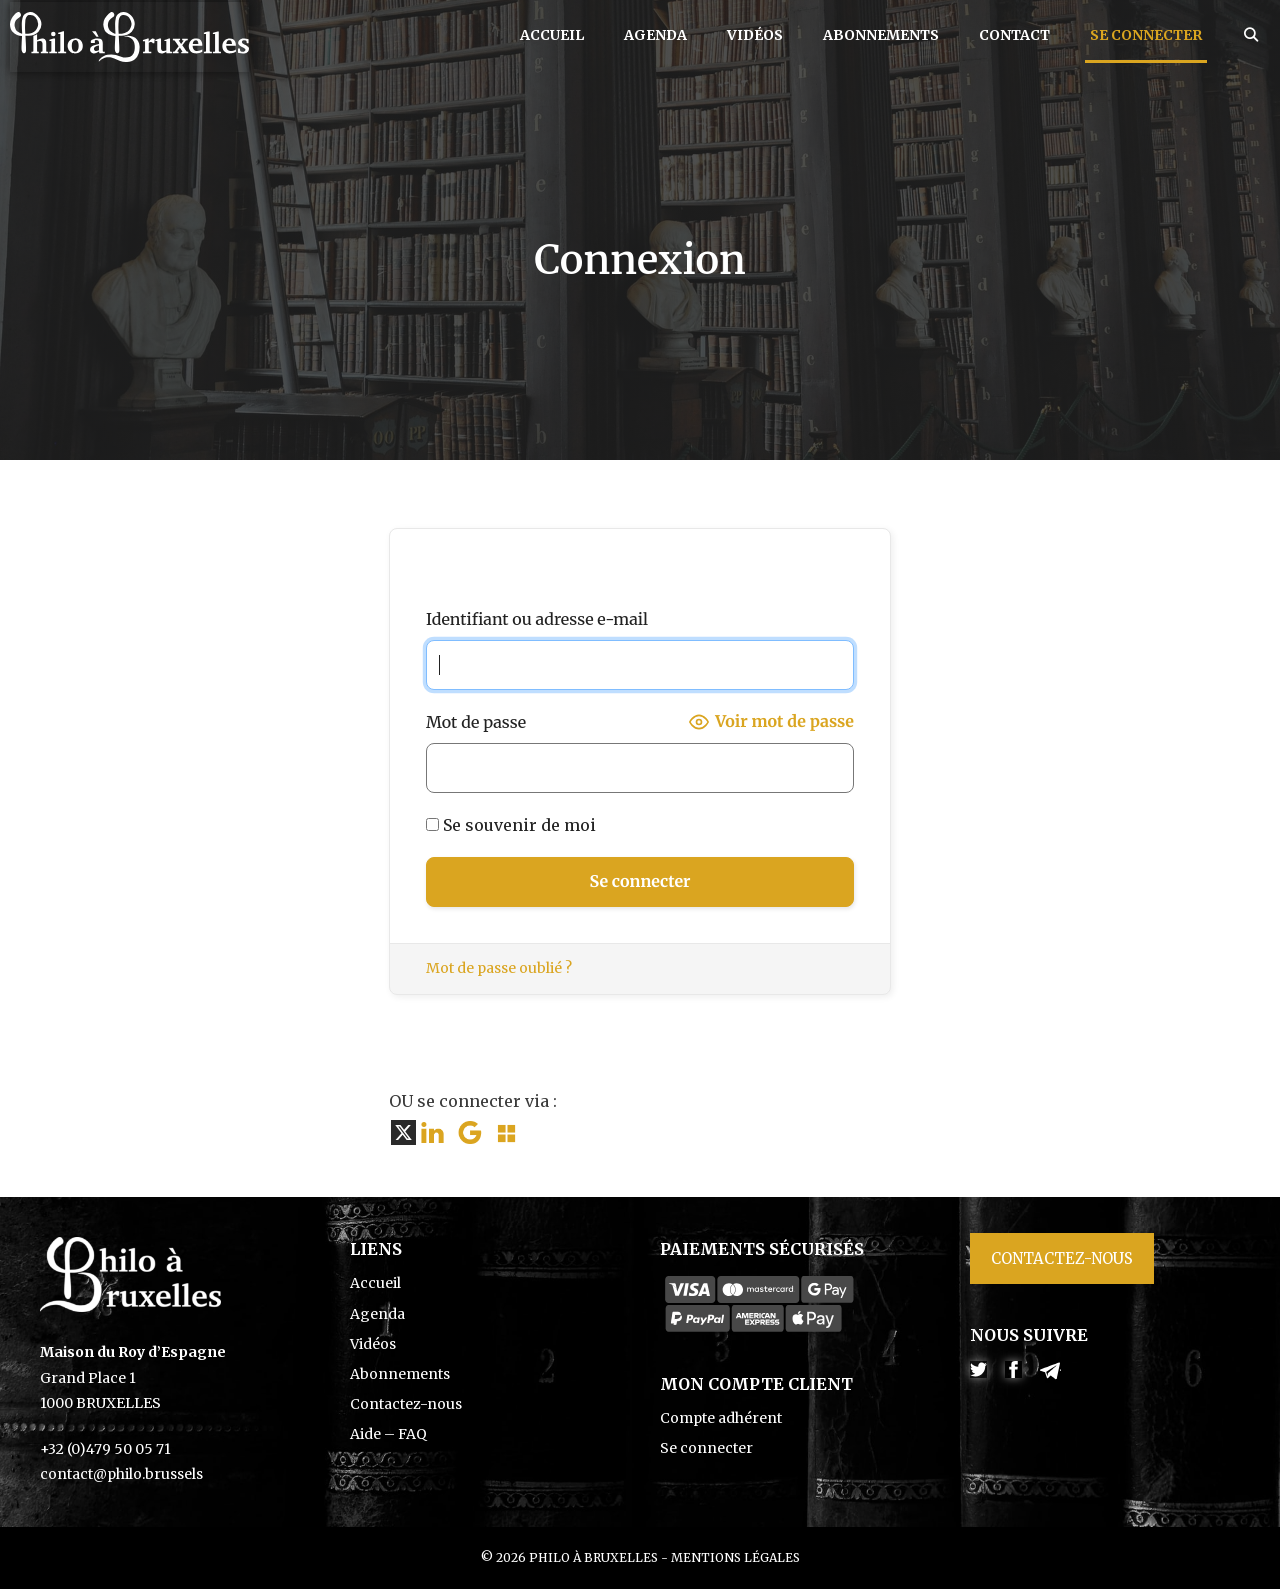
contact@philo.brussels (121, 1474)
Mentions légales (735, 1557)
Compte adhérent (721, 1418)
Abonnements (881, 35)
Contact (1014, 35)
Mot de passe (476, 722)
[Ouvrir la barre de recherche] (1251, 35)
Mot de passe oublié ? (499, 968)
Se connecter (1146, 35)
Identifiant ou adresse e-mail (537, 619)
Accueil (552, 35)
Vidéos (755, 35)
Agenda (655, 35)
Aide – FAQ (388, 1434)
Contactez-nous (406, 1404)
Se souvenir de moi (511, 825)
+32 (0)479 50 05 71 (105, 1449)
